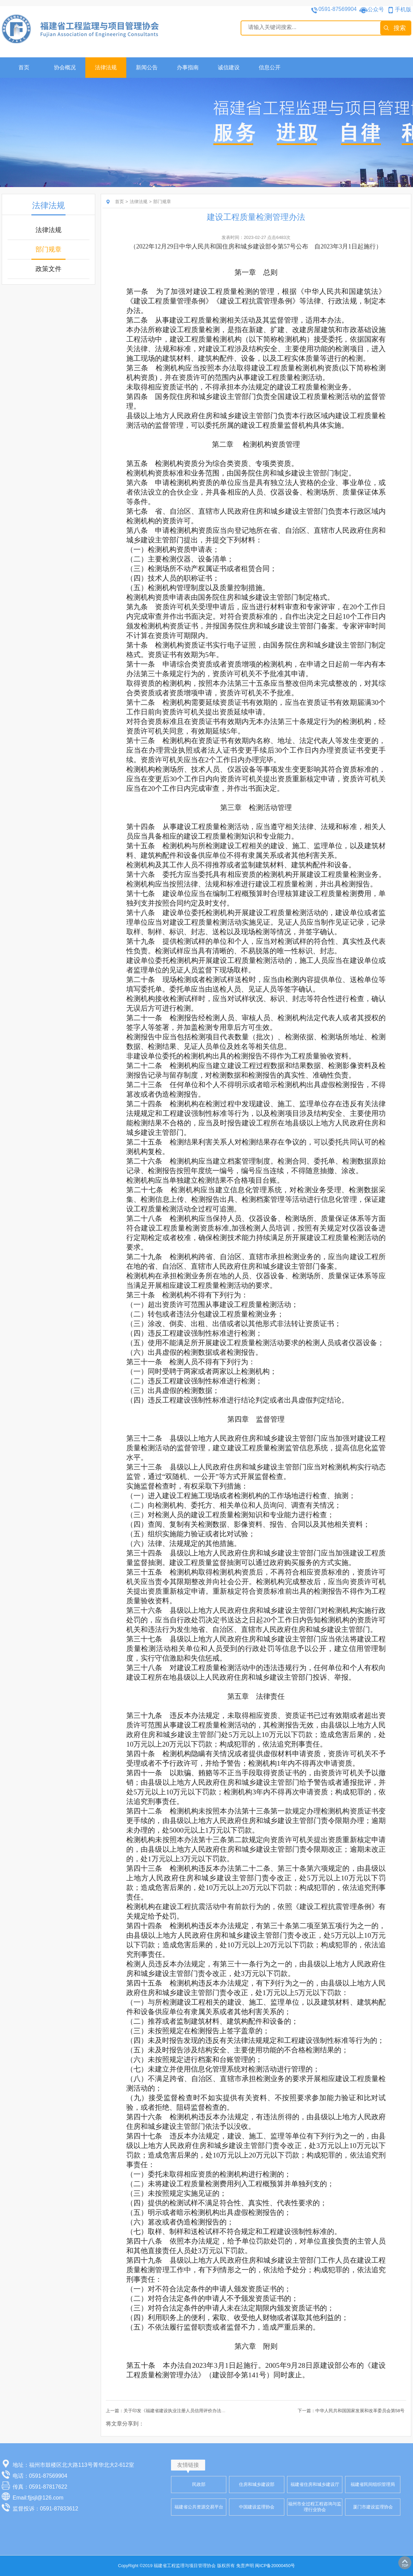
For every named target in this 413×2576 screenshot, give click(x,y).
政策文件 (48, 268)
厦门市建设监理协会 (373, 2506)
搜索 (400, 28)
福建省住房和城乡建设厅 (314, 2484)
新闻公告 (147, 67)
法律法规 (106, 67)
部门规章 (48, 249)
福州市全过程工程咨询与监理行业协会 (314, 2506)
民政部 (198, 2484)
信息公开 (270, 67)
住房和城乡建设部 (256, 2484)
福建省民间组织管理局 (373, 2484)
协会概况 (65, 67)
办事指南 (188, 67)
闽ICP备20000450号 (275, 2565)
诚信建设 (229, 67)
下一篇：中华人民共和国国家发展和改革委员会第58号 (351, 2410)
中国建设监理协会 (256, 2506)
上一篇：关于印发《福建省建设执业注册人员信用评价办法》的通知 (172, 2410)
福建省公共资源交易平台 (198, 2506)
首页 (23, 67)
